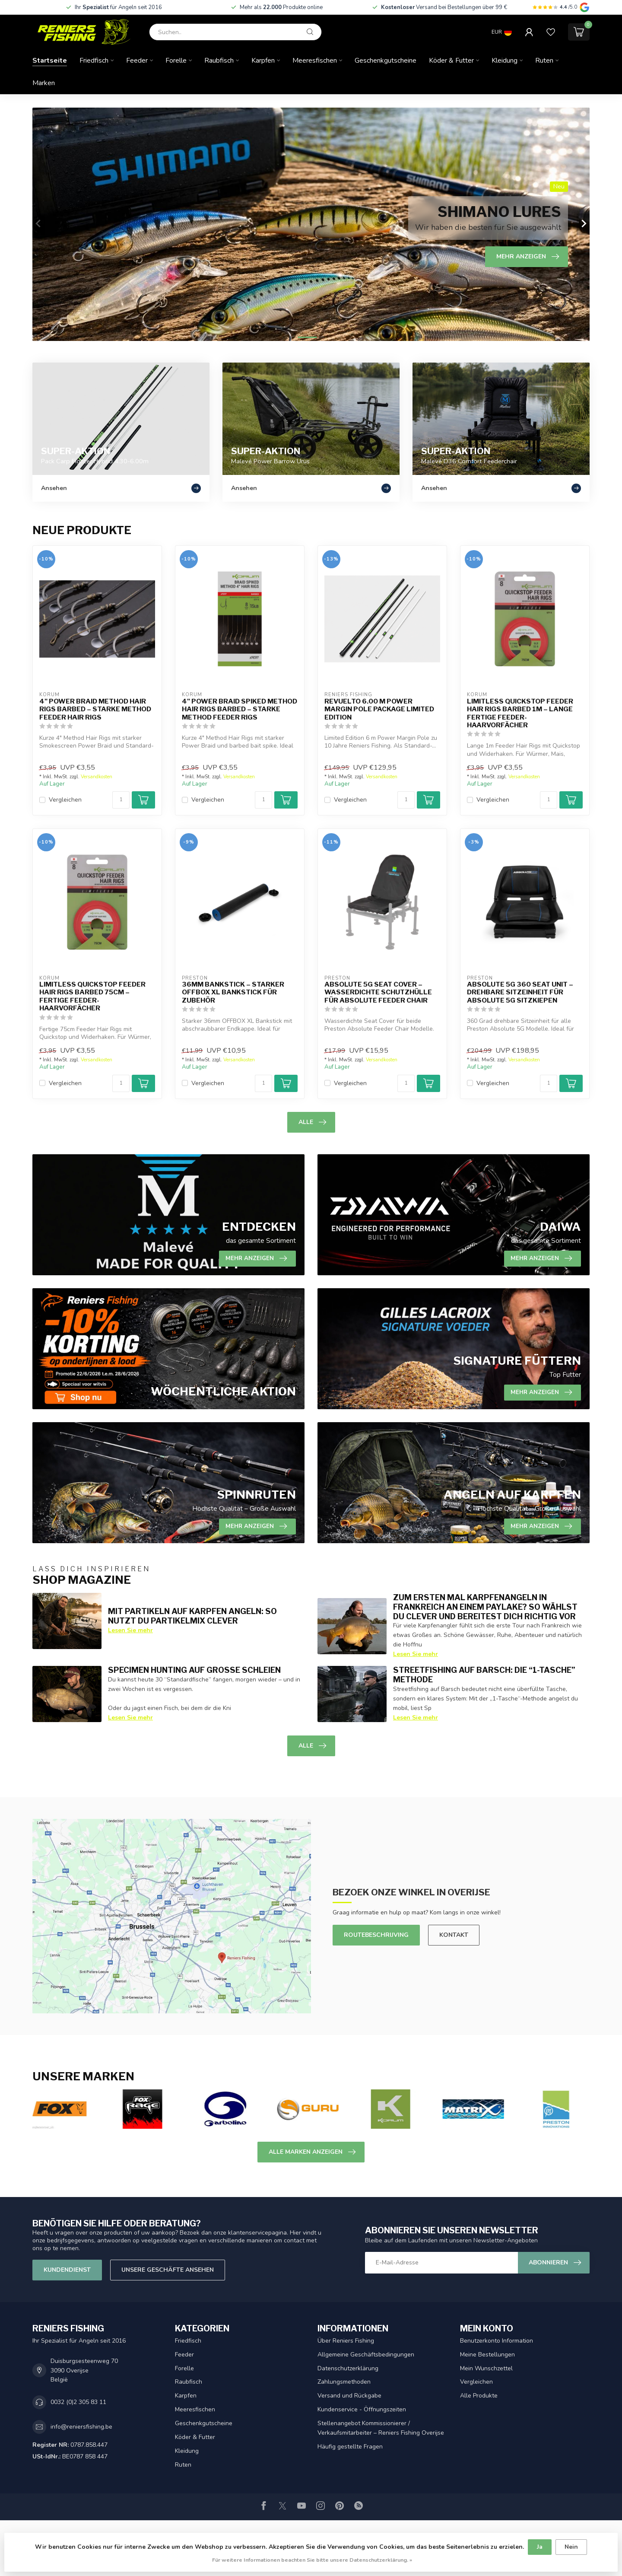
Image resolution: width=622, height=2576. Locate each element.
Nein (571, 2547)
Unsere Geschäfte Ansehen (167, 2270)
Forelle (176, 60)
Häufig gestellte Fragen (350, 2446)
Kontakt (453, 1935)
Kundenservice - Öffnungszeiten (361, 2409)
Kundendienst (67, 2270)
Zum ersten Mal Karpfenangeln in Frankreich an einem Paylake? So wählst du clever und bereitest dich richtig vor (485, 1606)
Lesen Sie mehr (130, 1630)
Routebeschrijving (376, 1935)
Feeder (137, 60)
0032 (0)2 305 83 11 (78, 2402)
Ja (540, 2547)
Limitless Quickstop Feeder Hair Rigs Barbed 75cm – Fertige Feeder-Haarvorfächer (92, 996)
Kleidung (504, 60)
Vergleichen (65, 799)
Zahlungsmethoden (344, 2382)
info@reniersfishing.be (81, 2427)
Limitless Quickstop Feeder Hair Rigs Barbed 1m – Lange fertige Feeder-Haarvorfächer (520, 713)
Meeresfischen (314, 60)
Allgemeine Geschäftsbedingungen (365, 2354)
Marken (43, 83)
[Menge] (121, 800)
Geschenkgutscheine (385, 60)
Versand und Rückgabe (349, 2395)
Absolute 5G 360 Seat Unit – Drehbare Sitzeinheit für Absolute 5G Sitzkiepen (520, 992)
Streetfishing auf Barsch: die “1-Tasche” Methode (484, 1674)
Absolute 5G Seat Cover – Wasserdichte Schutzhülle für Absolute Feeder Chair (378, 992)
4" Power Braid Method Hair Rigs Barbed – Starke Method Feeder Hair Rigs (95, 709)
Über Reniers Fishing (345, 2341)
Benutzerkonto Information (496, 2341)
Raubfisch (219, 60)
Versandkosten (96, 777)
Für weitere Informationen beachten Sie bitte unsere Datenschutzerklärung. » (312, 2559)
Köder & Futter (451, 60)
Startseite (49, 60)
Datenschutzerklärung (347, 2368)
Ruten (544, 60)
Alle (312, 1122)
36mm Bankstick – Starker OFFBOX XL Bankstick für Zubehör (233, 992)
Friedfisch (93, 60)
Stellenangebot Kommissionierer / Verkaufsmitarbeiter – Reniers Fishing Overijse (380, 2428)
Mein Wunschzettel (486, 2368)
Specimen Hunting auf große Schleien (194, 1670)
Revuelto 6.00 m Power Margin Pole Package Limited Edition (379, 709)
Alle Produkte (479, 2395)
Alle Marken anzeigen (312, 2152)
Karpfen (263, 60)
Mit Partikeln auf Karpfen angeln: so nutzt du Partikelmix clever (192, 1615)
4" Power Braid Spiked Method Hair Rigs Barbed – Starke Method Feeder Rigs (239, 709)
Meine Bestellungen (487, 2354)
